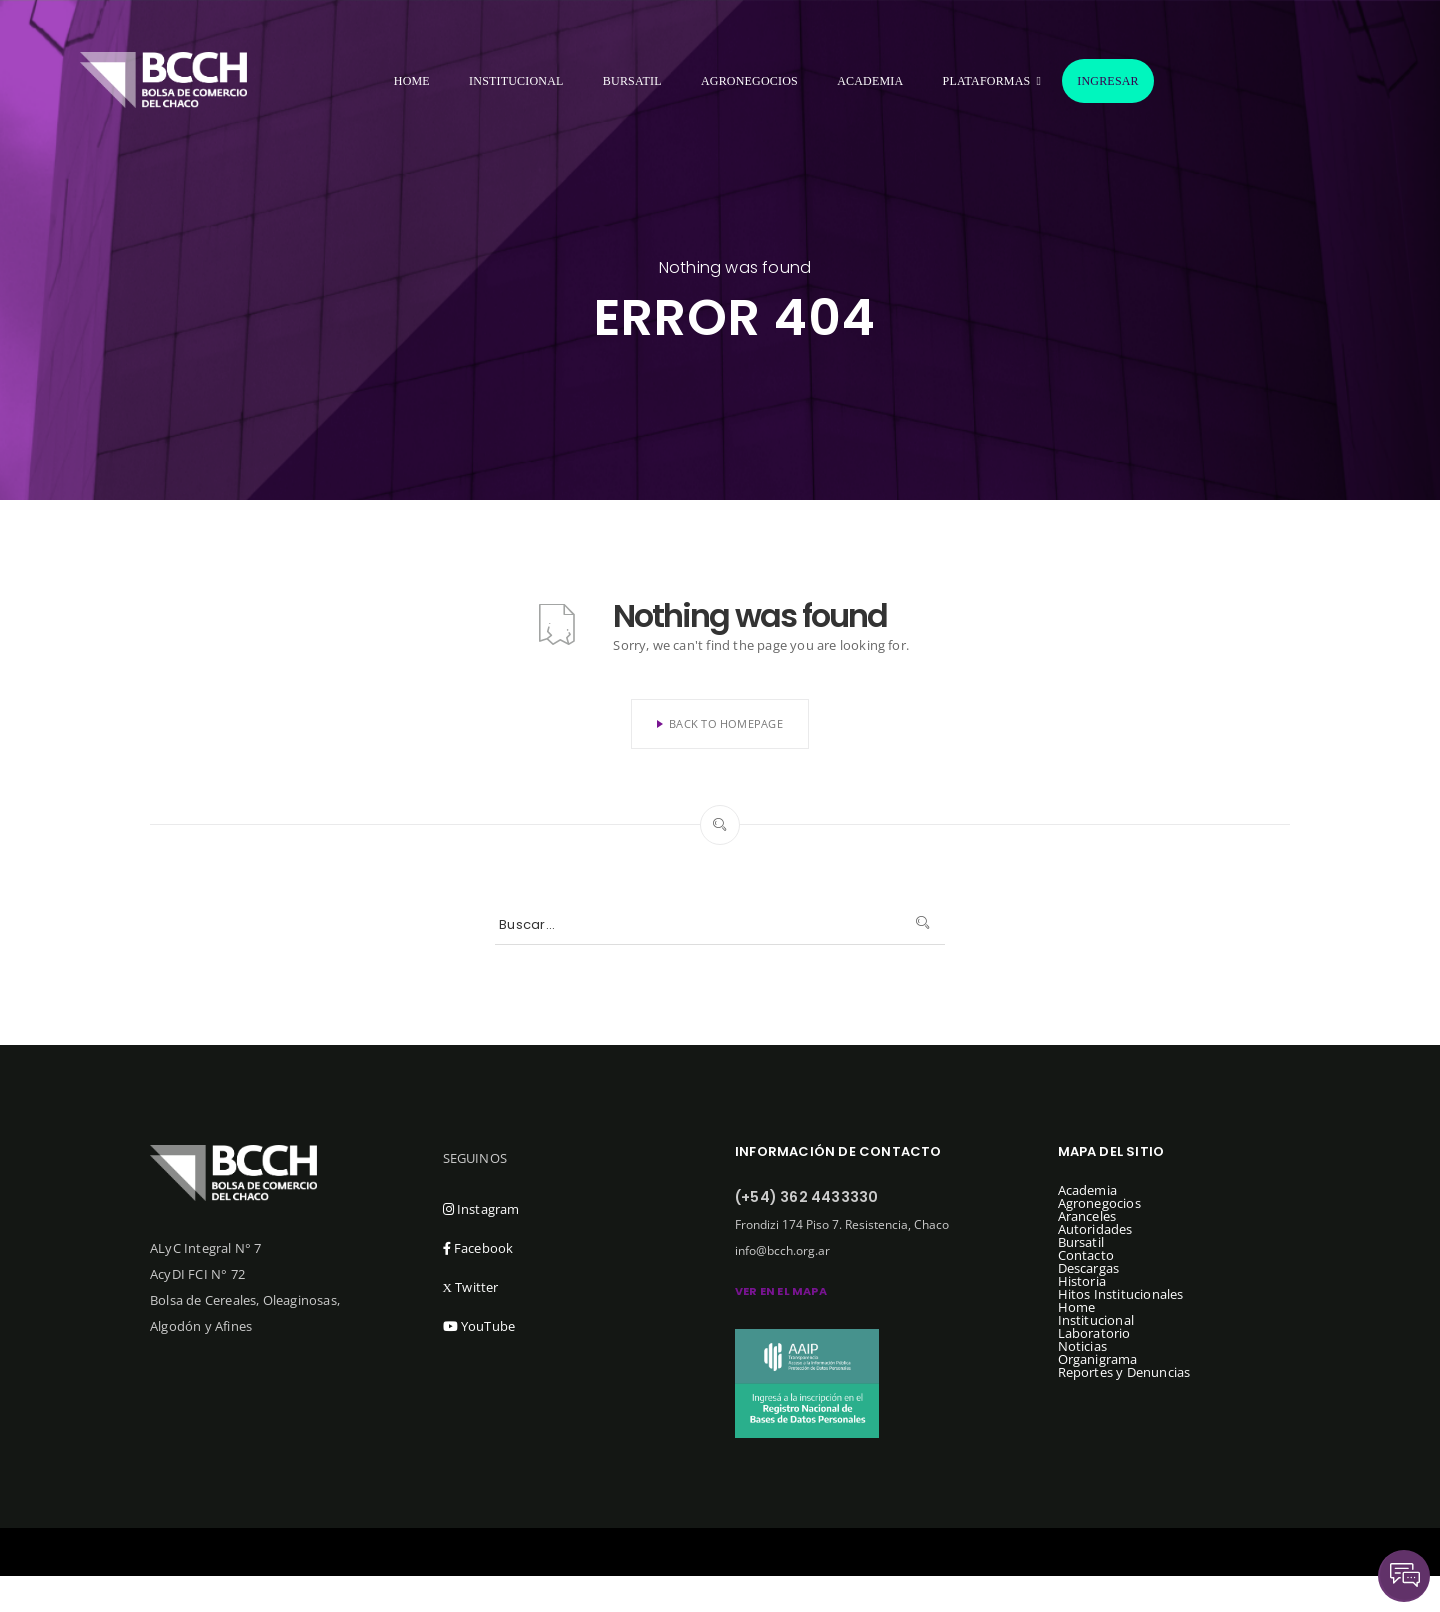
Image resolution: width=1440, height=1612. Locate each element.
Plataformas (987, 81)
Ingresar (1108, 81)
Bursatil (632, 81)
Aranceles (1087, 1216)
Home (412, 81)
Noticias (1083, 1346)
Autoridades (1095, 1229)
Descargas (1089, 1268)
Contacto (1086, 1255)
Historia (1082, 1281)
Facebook (478, 1248)
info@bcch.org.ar (782, 1250)
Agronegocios (749, 81)
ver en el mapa (781, 1291)
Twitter (471, 1287)
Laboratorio (1094, 1333)
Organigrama (1098, 1359)
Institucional (516, 81)
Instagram (481, 1209)
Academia (870, 81)
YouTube (479, 1326)
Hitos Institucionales (1121, 1294)
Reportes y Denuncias (1124, 1372)
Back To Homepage (720, 723)
